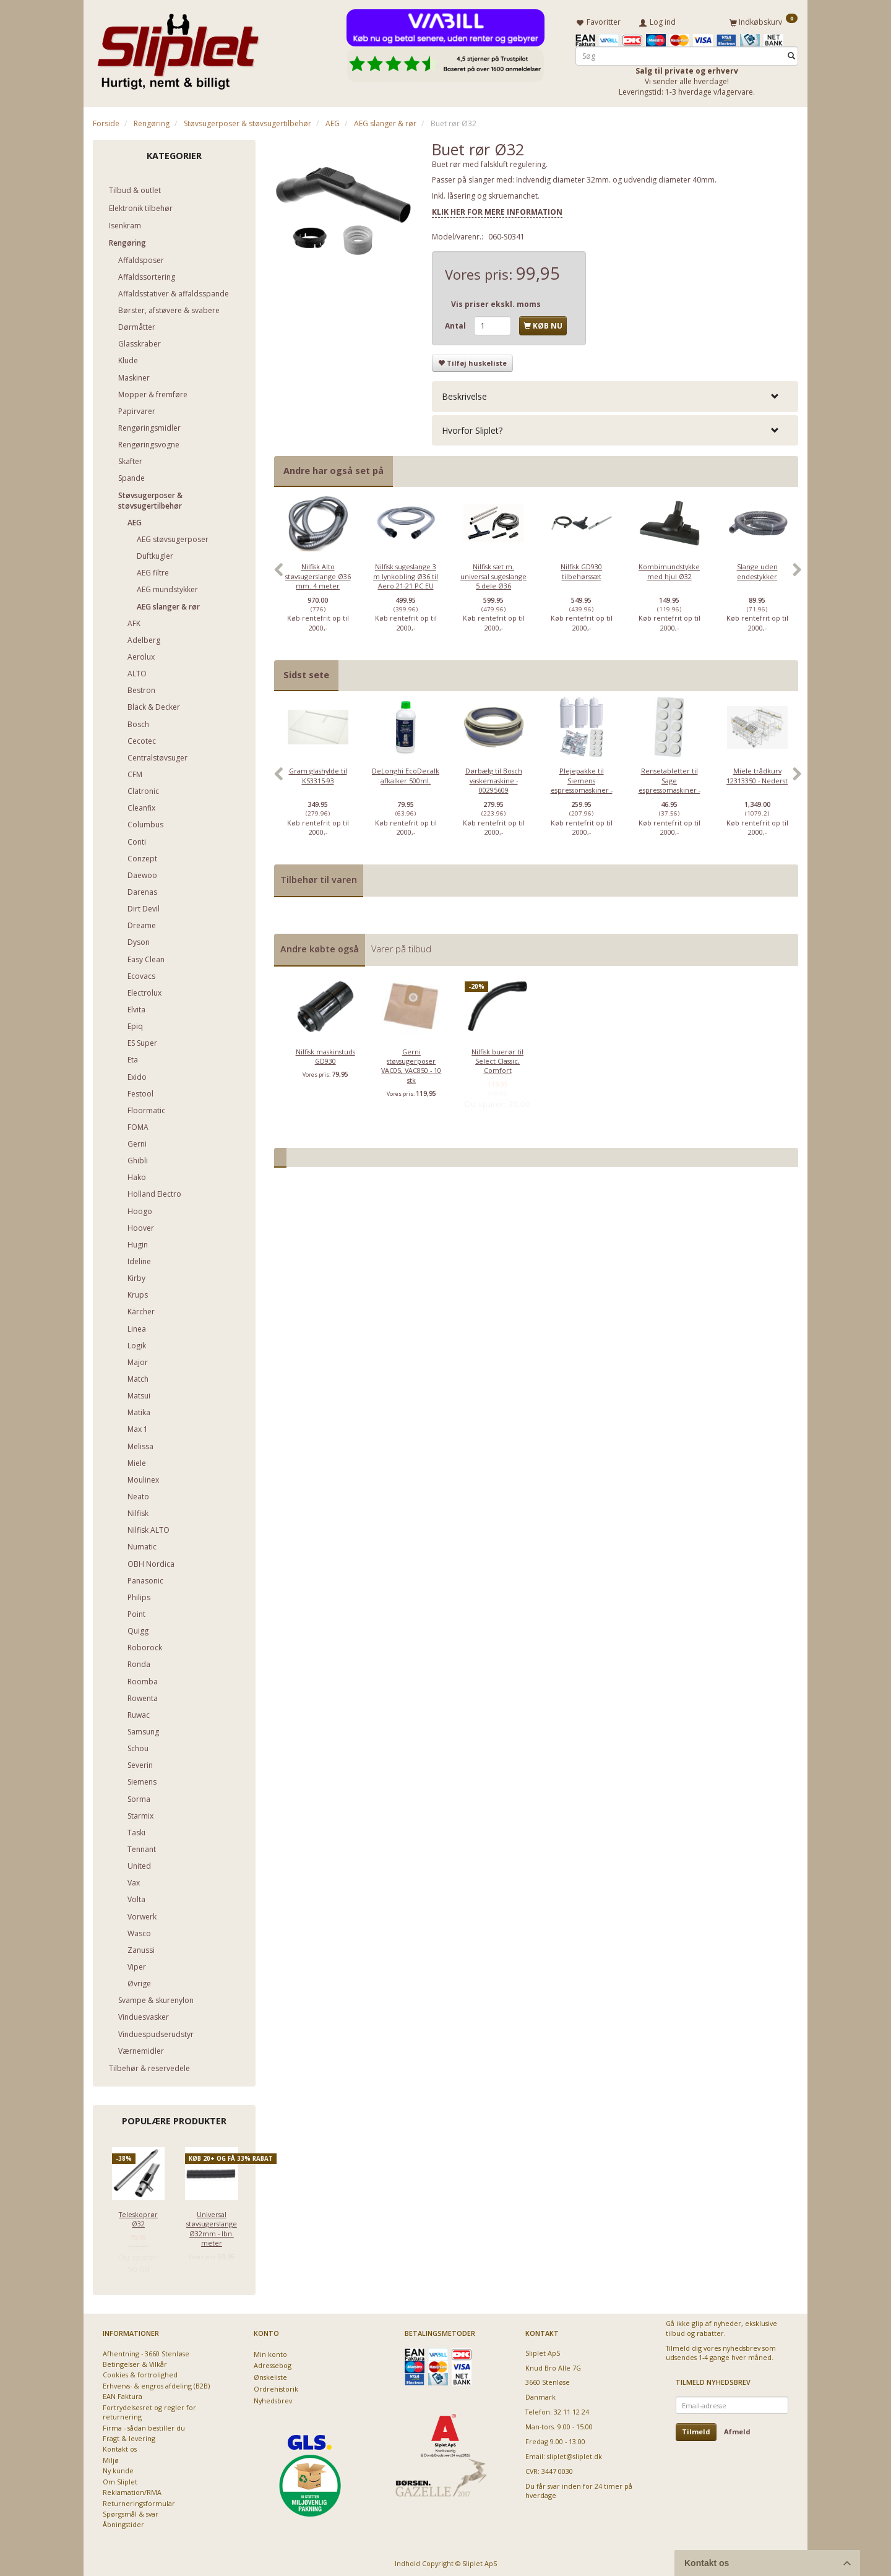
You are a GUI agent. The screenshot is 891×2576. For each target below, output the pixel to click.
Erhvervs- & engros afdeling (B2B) (156, 2383)
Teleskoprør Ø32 (138, 2216)
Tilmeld (696, 2429)
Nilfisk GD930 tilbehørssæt (581, 568)
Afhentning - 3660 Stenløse (146, 2351)
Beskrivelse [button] (464, 394)
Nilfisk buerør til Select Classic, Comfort (497, 1059)
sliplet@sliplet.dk (574, 2453)
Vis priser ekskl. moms (496, 301)
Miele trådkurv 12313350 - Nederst (757, 773)
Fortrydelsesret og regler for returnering (149, 2409)
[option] (318, 573)
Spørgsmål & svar (130, 2511)
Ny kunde (118, 2468)
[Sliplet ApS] (178, 47)
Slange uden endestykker (757, 568)
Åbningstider (123, 2522)
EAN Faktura (122, 2394)
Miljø (111, 2457)
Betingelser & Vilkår (135, 2361)
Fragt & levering (129, 2435)
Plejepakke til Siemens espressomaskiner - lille (582, 783)
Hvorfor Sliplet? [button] (472, 428)
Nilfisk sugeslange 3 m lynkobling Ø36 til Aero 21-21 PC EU (405, 573)
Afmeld (737, 2429)
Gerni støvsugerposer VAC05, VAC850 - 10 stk (411, 1063)
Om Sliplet (120, 2479)
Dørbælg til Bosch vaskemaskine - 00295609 (493, 778)
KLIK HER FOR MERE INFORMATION (497, 209)
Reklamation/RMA (132, 2489)
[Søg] (791, 53)
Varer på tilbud (401, 946)
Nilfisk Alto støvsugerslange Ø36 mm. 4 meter (318, 573)
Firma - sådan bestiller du (144, 2425)
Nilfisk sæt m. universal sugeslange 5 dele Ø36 (493, 573)
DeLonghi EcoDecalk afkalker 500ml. (405, 773)
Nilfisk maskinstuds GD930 (325, 1054)
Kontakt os (120, 2447)
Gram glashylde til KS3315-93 (318, 773)
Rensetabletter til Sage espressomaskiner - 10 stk (669, 783)
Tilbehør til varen (318, 878)
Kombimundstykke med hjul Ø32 (669, 568)
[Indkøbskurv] (763, 20)
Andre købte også (319, 946)
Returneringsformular (139, 2500)
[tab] (615, 394)
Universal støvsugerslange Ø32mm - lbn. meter (211, 2226)
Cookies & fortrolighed (140, 2372)
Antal (456, 323)
